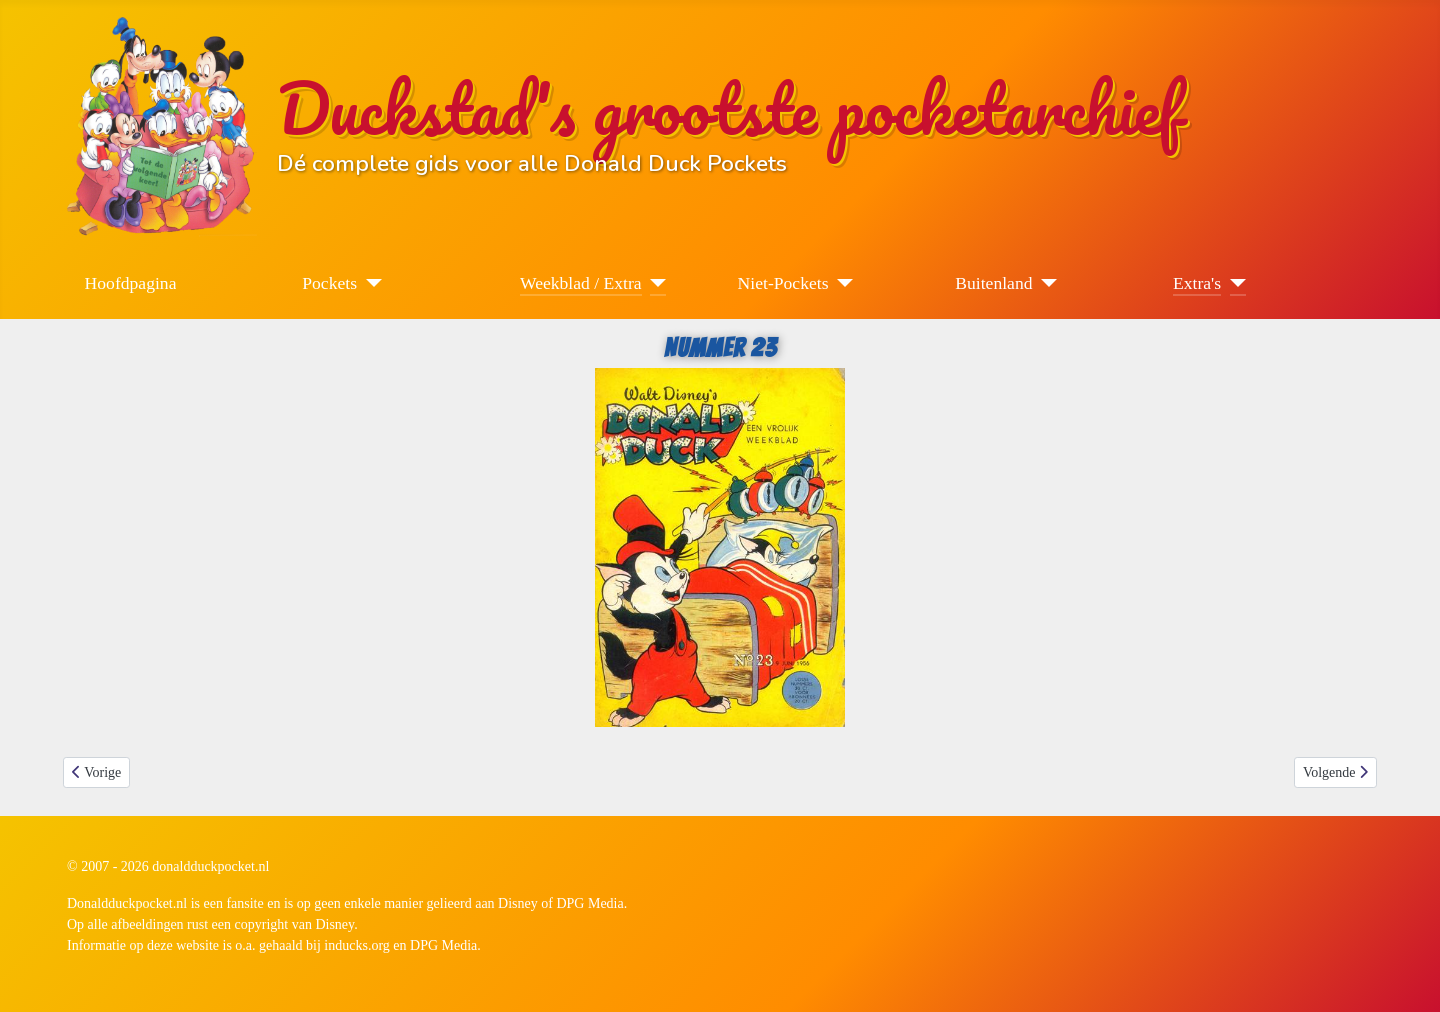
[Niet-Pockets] (841, 283)
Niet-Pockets (783, 283)
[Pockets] (369, 283)
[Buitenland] (1045, 283)
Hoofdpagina (131, 283)
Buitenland (993, 283)
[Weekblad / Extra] (654, 283)
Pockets (329, 283)
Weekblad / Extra (581, 283)
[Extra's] (1233, 283)
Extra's (1197, 283)
